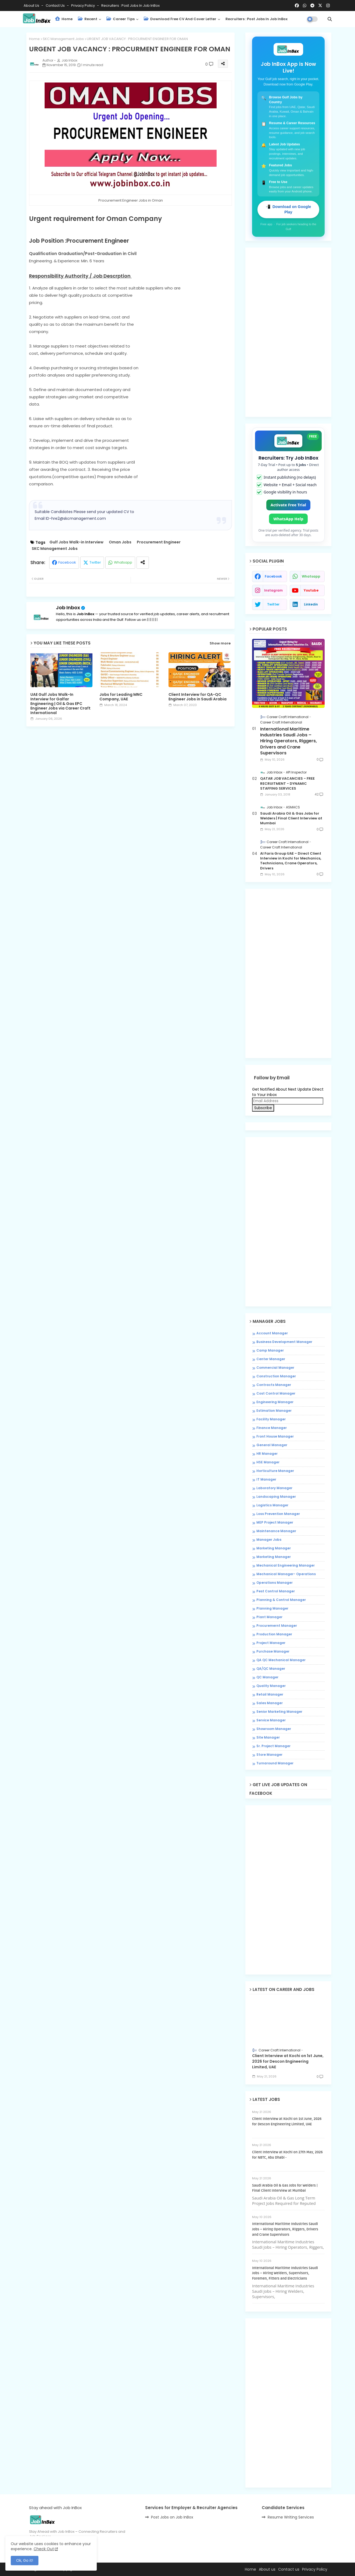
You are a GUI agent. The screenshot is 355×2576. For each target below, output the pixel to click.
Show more (220, 643)
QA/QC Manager (270, 1669)
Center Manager (270, 1359)
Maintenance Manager (276, 1531)
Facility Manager (271, 1419)
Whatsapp (123, 562)
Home (64, 19)
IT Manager (266, 1479)
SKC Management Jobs (63, 39)
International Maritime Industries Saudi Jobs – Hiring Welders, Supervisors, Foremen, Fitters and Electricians (285, 2273)
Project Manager (270, 1643)
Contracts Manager (273, 1385)
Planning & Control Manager (281, 1600)
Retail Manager (269, 1694)
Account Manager (272, 1333)
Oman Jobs (120, 542)
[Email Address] (287, 1101)
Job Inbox (68, 607)
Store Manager (269, 1755)
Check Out (44, 2549)
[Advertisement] (130, 776)
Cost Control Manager (275, 1393)
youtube (311, 590)
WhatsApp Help (288, 518)
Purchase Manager (272, 1651)
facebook (273, 576)
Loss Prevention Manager (278, 1514)
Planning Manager (272, 1608)
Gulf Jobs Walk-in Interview (76, 542)
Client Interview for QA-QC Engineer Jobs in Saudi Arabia (197, 696)
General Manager (271, 1445)
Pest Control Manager (275, 1591)
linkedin (311, 604)
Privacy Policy (83, 5)
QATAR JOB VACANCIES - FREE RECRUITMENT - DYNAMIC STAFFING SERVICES (287, 783)
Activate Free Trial (288, 504)
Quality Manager (271, 1686)
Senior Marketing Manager (279, 1712)
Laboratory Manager (274, 1488)
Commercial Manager (275, 1368)
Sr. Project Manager (273, 1746)
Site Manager (268, 1737)
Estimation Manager (274, 1411)
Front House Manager (275, 1436)
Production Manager (274, 1634)
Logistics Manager (272, 1505)
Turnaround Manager (274, 1763)
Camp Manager (270, 1350)
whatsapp (311, 576)
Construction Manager (276, 1376)
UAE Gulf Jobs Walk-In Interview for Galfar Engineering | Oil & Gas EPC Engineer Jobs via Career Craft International (60, 703)
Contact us (56, 5)
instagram (273, 590)
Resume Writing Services (291, 2517)
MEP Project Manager (274, 1522)
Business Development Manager (284, 1342)
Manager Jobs (268, 1540)
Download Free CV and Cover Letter (180, 19)
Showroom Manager (273, 1729)
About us (267, 2569)
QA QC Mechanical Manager (281, 1660)
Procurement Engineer (159, 542)
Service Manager (271, 1720)
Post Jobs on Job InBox (172, 2517)
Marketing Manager (273, 1548)
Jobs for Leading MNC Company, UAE (120, 696)
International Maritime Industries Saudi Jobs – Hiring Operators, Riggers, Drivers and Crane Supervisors (288, 741)
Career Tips (120, 19)
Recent (87, 19)
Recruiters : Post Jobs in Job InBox (130, 5)
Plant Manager (269, 1617)
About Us (32, 5)
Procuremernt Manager (276, 1626)
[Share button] (143, 563)
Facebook (67, 562)
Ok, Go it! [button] (24, 2560)
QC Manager (267, 1677)
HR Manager (267, 1454)
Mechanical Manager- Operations (286, 1574)
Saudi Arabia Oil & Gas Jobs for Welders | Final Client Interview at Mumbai (291, 818)
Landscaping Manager (276, 1497)
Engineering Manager (274, 1402)
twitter (273, 604)
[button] (329, 19)
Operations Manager (274, 1583)
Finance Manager (271, 1428)
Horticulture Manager (275, 1471)
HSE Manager (267, 1462)
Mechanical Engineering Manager (285, 1565)
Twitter (95, 562)
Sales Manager (269, 1703)
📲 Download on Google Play (288, 209)
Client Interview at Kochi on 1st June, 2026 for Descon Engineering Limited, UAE (288, 2061)
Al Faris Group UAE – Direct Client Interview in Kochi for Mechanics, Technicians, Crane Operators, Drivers (290, 861)
